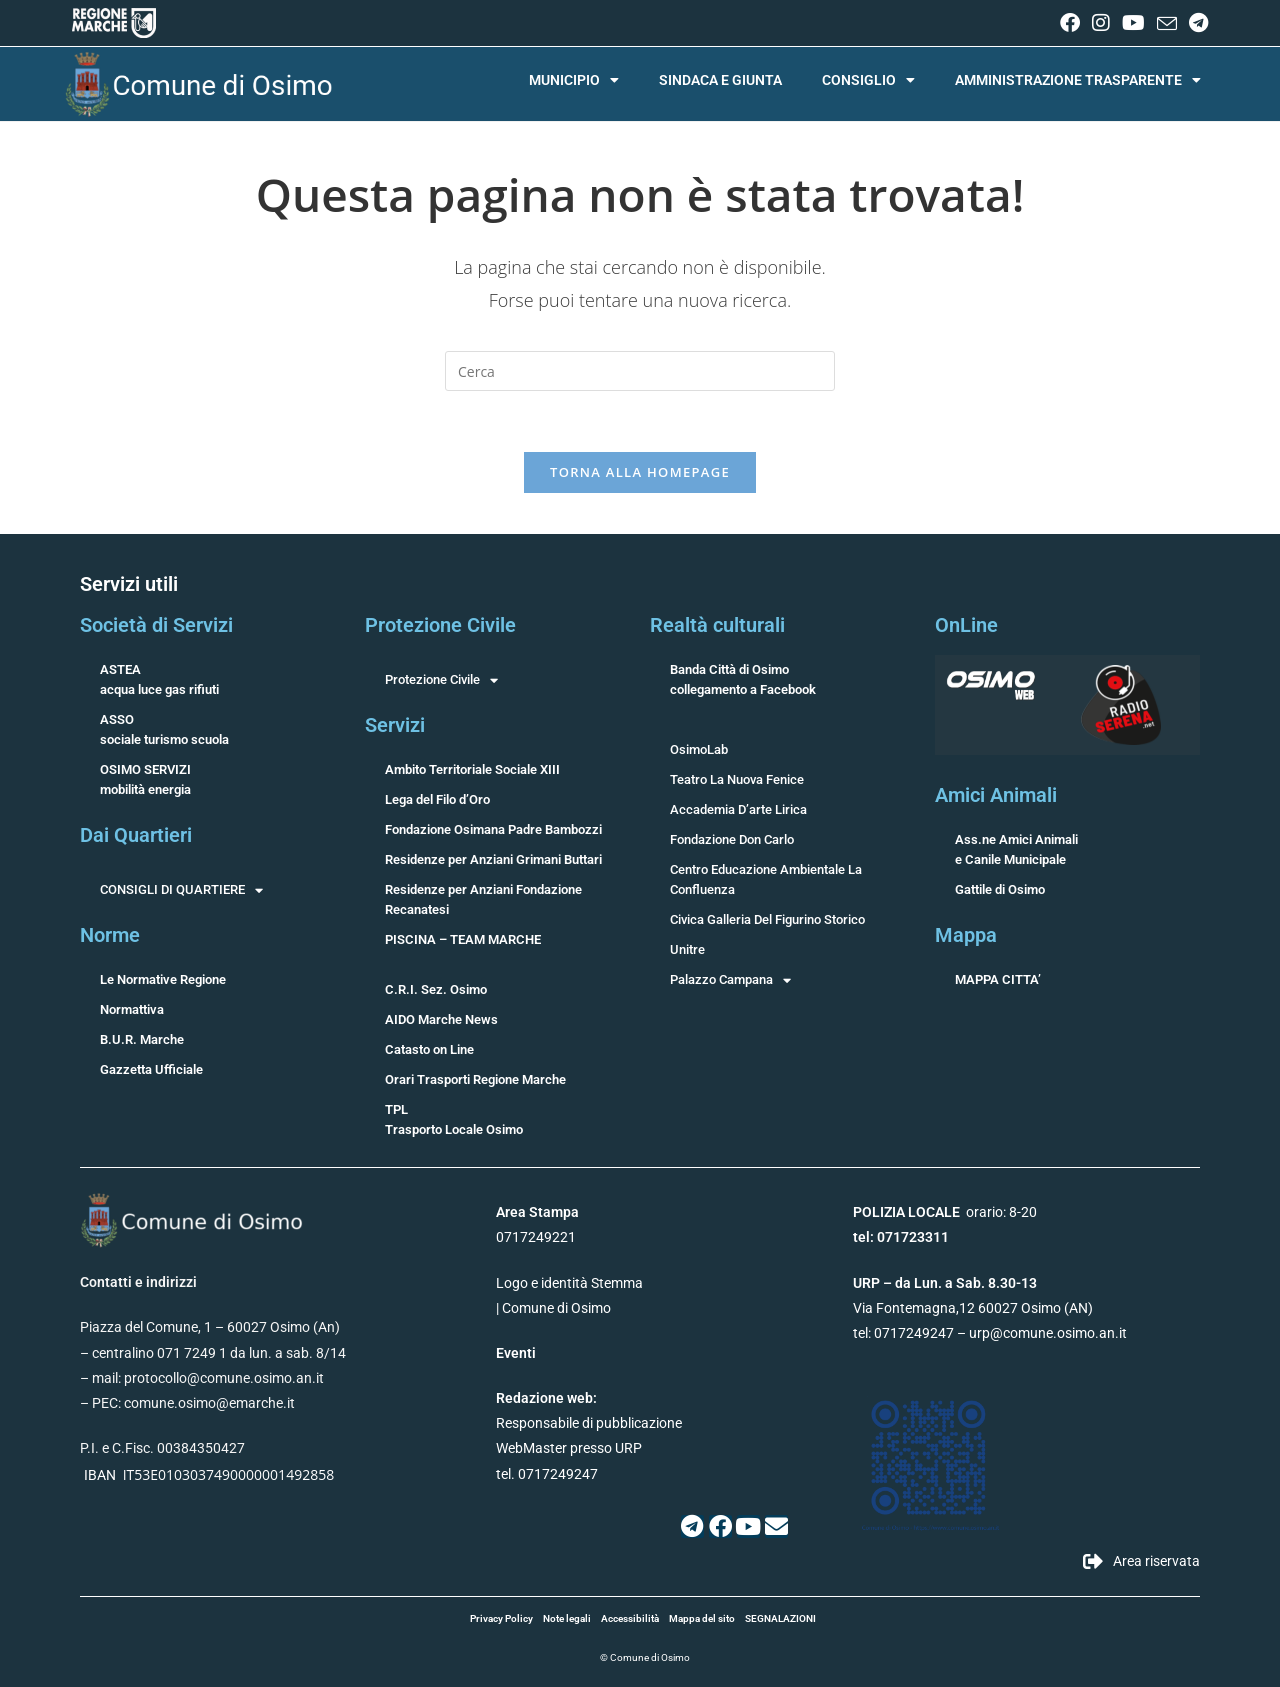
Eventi (516, 1353)
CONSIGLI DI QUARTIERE (181, 890)
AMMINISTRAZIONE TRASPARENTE (1078, 80)
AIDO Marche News (441, 1019)
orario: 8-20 (945, 1212)
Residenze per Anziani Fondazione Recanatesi (483, 899)
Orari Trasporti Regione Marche (475, 1079)
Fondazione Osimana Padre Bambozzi (493, 829)
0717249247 (914, 1333)
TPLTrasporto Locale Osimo (454, 1119)
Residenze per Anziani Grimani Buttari (493, 859)
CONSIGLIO (868, 80)
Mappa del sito (702, 1618)
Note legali (567, 1618)
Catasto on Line (429, 1049)
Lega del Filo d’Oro (437, 799)
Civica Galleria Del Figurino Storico (767, 919)
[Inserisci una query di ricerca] (640, 371)
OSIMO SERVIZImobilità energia (145, 779)
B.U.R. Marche (142, 1039)
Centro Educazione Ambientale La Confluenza (766, 879)
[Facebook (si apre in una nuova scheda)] (1070, 23)
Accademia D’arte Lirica (738, 809)
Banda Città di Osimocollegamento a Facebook (743, 679)
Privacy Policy (501, 1618)
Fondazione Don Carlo (732, 839)
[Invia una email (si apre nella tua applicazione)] (1167, 24)
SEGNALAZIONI (780, 1618)
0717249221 (536, 1237)
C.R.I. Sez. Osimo (436, 989)
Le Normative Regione (163, 979)
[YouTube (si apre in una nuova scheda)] (1133, 23)
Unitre (687, 949)
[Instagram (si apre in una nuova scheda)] (1101, 23)
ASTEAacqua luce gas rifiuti (159, 679)
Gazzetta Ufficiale (151, 1069)
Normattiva (132, 1009)
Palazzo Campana (730, 980)
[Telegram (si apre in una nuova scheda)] (1195, 23)
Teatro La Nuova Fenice (737, 779)
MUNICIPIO (574, 80)
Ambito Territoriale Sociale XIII (472, 769)
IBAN (100, 1475)
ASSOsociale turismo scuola (164, 729)
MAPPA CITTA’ (998, 979)
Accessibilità (630, 1618)
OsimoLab (699, 749)
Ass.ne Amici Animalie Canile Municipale (1016, 849)
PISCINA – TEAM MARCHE (463, 939)
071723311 (913, 1237)
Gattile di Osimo (1000, 889)
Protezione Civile (441, 680)
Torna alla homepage (640, 472)
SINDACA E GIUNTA (720, 80)
